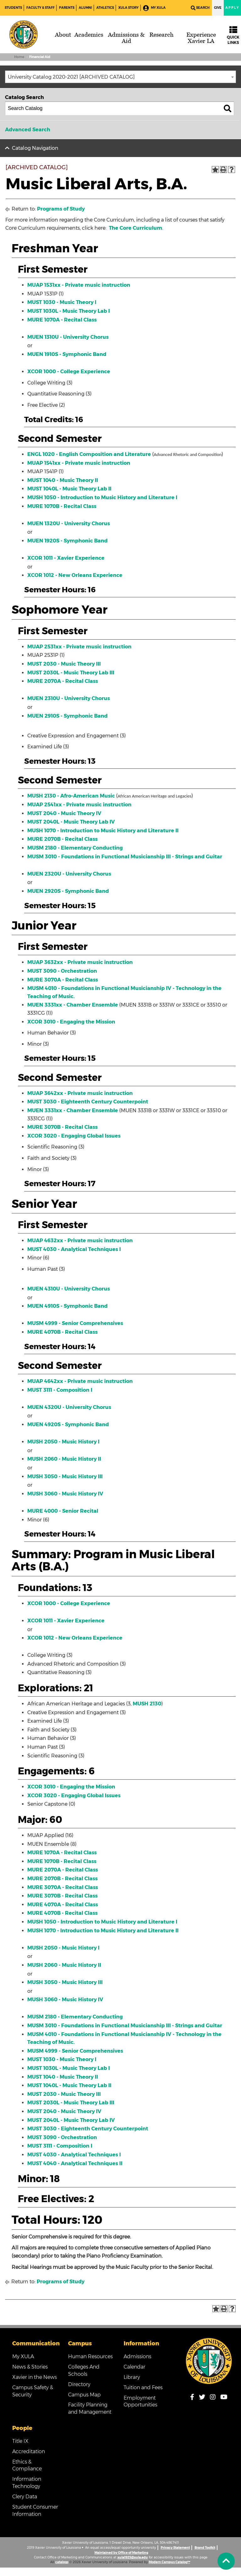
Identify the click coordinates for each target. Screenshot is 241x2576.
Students (13, 8)
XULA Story (128, 8)
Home (19, 57)
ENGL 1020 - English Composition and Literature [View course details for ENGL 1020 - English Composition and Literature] (89, 454)
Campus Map (84, 2395)
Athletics (105, 8)
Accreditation (28, 2451)
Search (200, 8)
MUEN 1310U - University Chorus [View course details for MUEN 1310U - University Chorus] (68, 337)
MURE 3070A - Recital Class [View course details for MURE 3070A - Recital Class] (62, 980)
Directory (79, 2384)
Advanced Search (27, 130)
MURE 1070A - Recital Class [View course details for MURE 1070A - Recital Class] (62, 320)
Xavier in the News (34, 2377)
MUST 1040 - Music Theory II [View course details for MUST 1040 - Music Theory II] (62, 480)
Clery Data (24, 2497)
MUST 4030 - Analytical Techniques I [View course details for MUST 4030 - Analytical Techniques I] (74, 1249)
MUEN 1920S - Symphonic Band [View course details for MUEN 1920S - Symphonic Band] (67, 541)
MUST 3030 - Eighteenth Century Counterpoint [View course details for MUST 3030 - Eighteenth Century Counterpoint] (87, 1102)
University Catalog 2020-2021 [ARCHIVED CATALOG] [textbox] (71, 77)
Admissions (137, 2356)
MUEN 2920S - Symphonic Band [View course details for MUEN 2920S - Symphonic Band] (68, 891)
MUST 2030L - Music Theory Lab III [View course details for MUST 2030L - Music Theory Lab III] (70, 673)
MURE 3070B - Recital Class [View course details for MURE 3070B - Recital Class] (62, 1127)
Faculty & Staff (40, 8)
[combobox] (120, 77)
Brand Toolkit (205, 2548)
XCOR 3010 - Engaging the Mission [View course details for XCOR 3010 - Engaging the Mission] (71, 1022)
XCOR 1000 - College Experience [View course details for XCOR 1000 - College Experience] (68, 371)
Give (218, 8)
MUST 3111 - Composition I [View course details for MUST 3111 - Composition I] (59, 1390)
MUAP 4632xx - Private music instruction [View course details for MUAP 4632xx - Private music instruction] (80, 1240)
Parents (66, 8)
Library (132, 2377)
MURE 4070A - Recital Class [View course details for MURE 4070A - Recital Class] (62, 1905)
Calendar (134, 2367)
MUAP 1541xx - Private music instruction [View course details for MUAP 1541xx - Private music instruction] (78, 463)
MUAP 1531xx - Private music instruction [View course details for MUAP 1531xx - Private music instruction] (78, 285)
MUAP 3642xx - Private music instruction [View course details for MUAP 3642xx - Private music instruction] (80, 1093)
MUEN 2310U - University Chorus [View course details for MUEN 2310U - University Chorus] (68, 698)
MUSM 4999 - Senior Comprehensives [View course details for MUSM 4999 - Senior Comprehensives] (75, 1323)
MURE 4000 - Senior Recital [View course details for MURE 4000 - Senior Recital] (62, 1511)
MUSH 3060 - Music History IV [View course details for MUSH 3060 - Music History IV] (65, 1494)
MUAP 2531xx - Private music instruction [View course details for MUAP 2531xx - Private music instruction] (79, 647)
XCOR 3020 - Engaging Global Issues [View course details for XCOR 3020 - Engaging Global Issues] (73, 1136)
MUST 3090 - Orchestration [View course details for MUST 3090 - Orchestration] (62, 971)
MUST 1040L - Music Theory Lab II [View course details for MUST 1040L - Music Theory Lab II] (69, 489)
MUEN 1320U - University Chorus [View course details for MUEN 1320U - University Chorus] (68, 523)
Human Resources (90, 2356)
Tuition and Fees (143, 2387)
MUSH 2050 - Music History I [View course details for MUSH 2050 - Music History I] (63, 1442)
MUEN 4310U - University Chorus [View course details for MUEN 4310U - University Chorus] (68, 1289)
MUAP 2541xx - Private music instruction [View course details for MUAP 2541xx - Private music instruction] (79, 805)
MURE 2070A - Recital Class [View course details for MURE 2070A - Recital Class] (62, 681)
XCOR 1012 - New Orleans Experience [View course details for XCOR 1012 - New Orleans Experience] (74, 575)
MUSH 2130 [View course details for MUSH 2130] (147, 1704)
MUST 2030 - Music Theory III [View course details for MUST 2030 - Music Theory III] (64, 664)
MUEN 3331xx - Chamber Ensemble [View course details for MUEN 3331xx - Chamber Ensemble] (72, 1005)
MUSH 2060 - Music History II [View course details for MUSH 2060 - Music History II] (64, 1459)
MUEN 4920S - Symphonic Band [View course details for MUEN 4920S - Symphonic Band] (68, 1424)
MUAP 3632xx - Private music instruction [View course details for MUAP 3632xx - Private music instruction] (80, 962)
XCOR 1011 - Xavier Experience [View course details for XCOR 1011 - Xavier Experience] (65, 558)
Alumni (85, 8)
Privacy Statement (175, 2548)
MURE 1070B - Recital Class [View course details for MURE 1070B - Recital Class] (61, 506)
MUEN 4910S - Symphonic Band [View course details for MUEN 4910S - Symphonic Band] (67, 1306)
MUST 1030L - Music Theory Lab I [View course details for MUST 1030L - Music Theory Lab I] (68, 311)
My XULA (154, 8)
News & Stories (30, 2367)
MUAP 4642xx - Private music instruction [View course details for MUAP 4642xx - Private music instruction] (80, 1381)
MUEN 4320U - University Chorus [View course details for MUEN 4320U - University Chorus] (69, 1407)
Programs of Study (61, 209)
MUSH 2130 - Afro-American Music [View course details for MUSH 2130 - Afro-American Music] (71, 796)
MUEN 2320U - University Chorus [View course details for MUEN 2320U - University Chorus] (69, 874)
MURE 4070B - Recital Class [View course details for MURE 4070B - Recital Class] (62, 1332)
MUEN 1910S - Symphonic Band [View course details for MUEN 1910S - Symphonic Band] (66, 354)
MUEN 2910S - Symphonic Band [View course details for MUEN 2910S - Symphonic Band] (67, 716)
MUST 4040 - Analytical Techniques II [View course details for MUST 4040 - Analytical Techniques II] (74, 2163)
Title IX (20, 2441)
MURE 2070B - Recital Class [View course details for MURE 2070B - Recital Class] (62, 839)
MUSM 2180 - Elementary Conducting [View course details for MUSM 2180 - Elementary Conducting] (75, 848)
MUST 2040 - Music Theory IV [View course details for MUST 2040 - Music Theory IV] (64, 813)
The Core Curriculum (135, 228)
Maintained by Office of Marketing (121, 2553)
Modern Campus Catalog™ (169, 2562)
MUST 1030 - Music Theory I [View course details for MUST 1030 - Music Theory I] (61, 302)
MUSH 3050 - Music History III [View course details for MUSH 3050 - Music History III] (65, 1476)
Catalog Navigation (35, 148)
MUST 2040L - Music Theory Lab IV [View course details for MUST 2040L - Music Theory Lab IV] (71, 822)
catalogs (61, 2562)
